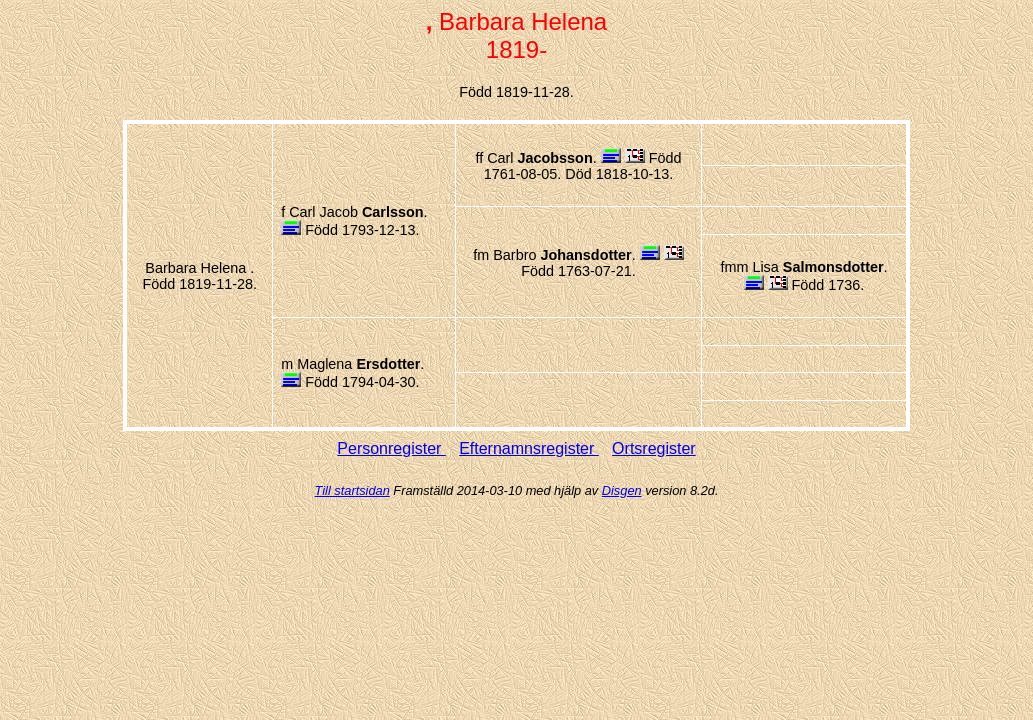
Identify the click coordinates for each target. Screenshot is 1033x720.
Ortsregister (654, 448)
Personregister (391, 448)
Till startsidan (352, 490)
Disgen (622, 490)
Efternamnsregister (529, 448)
